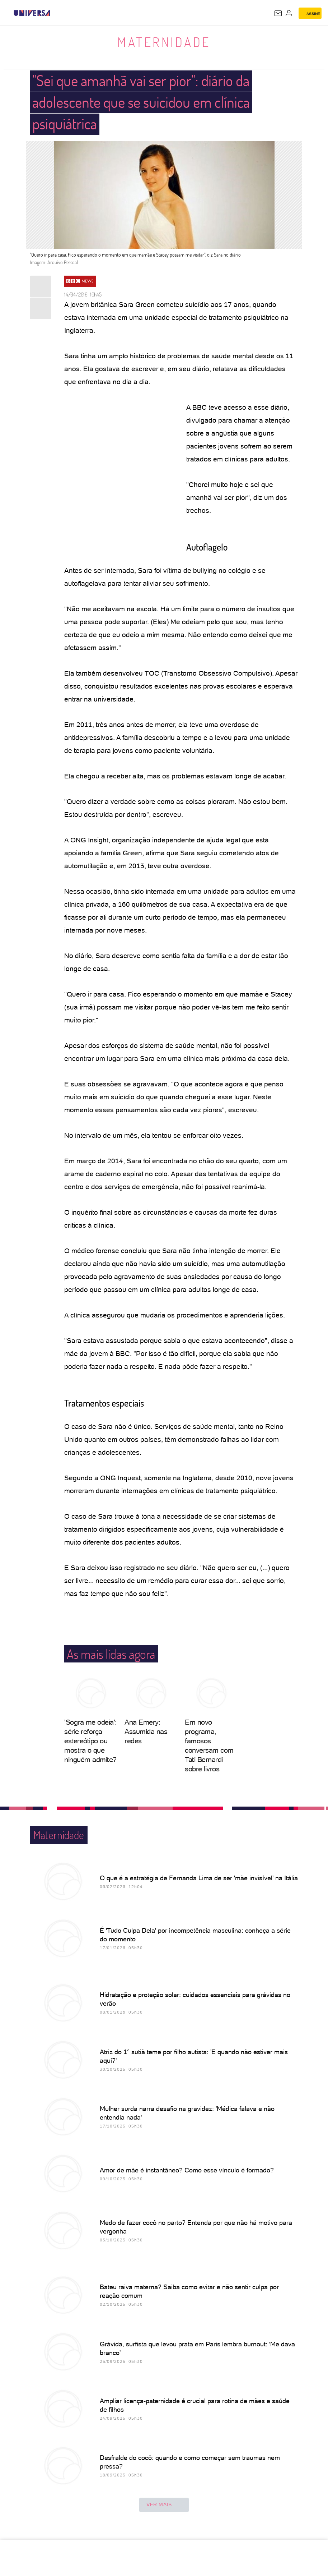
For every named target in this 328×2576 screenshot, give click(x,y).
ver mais (164, 2505)
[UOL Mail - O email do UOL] (278, 13)
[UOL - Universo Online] (55, 13)
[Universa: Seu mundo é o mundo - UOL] (32, 13)
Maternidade (164, 42)
